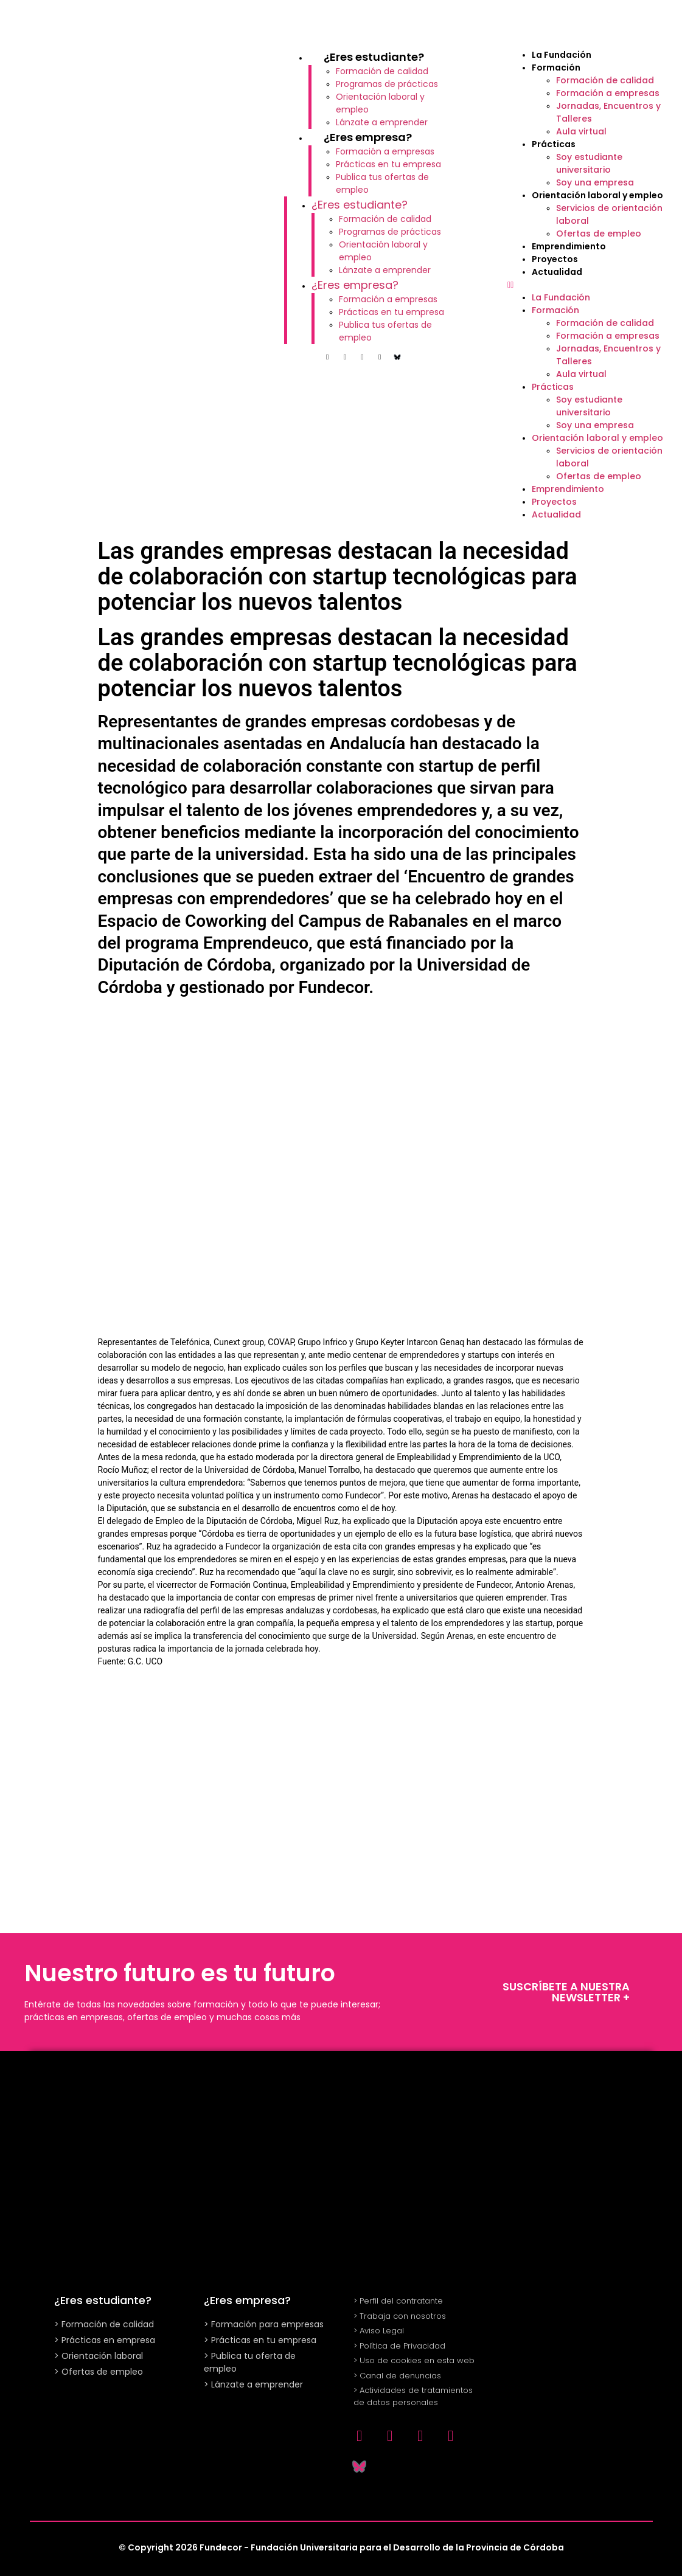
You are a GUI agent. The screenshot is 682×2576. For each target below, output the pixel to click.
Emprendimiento (569, 246)
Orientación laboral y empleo (597, 195)
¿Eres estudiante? (374, 56)
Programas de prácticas (387, 84)
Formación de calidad (382, 71)
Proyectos (555, 259)
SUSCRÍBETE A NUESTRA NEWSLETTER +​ (566, 1992)
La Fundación (561, 55)
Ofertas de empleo (598, 233)
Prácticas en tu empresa (388, 164)
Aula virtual (581, 131)
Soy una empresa (595, 182)
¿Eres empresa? (368, 137)
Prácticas (554, 144)
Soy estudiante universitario (589, 163)
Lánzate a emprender (382, 122)
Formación (556, 67)
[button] (588, 285)
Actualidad (557, 272)
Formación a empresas (385, 151)
